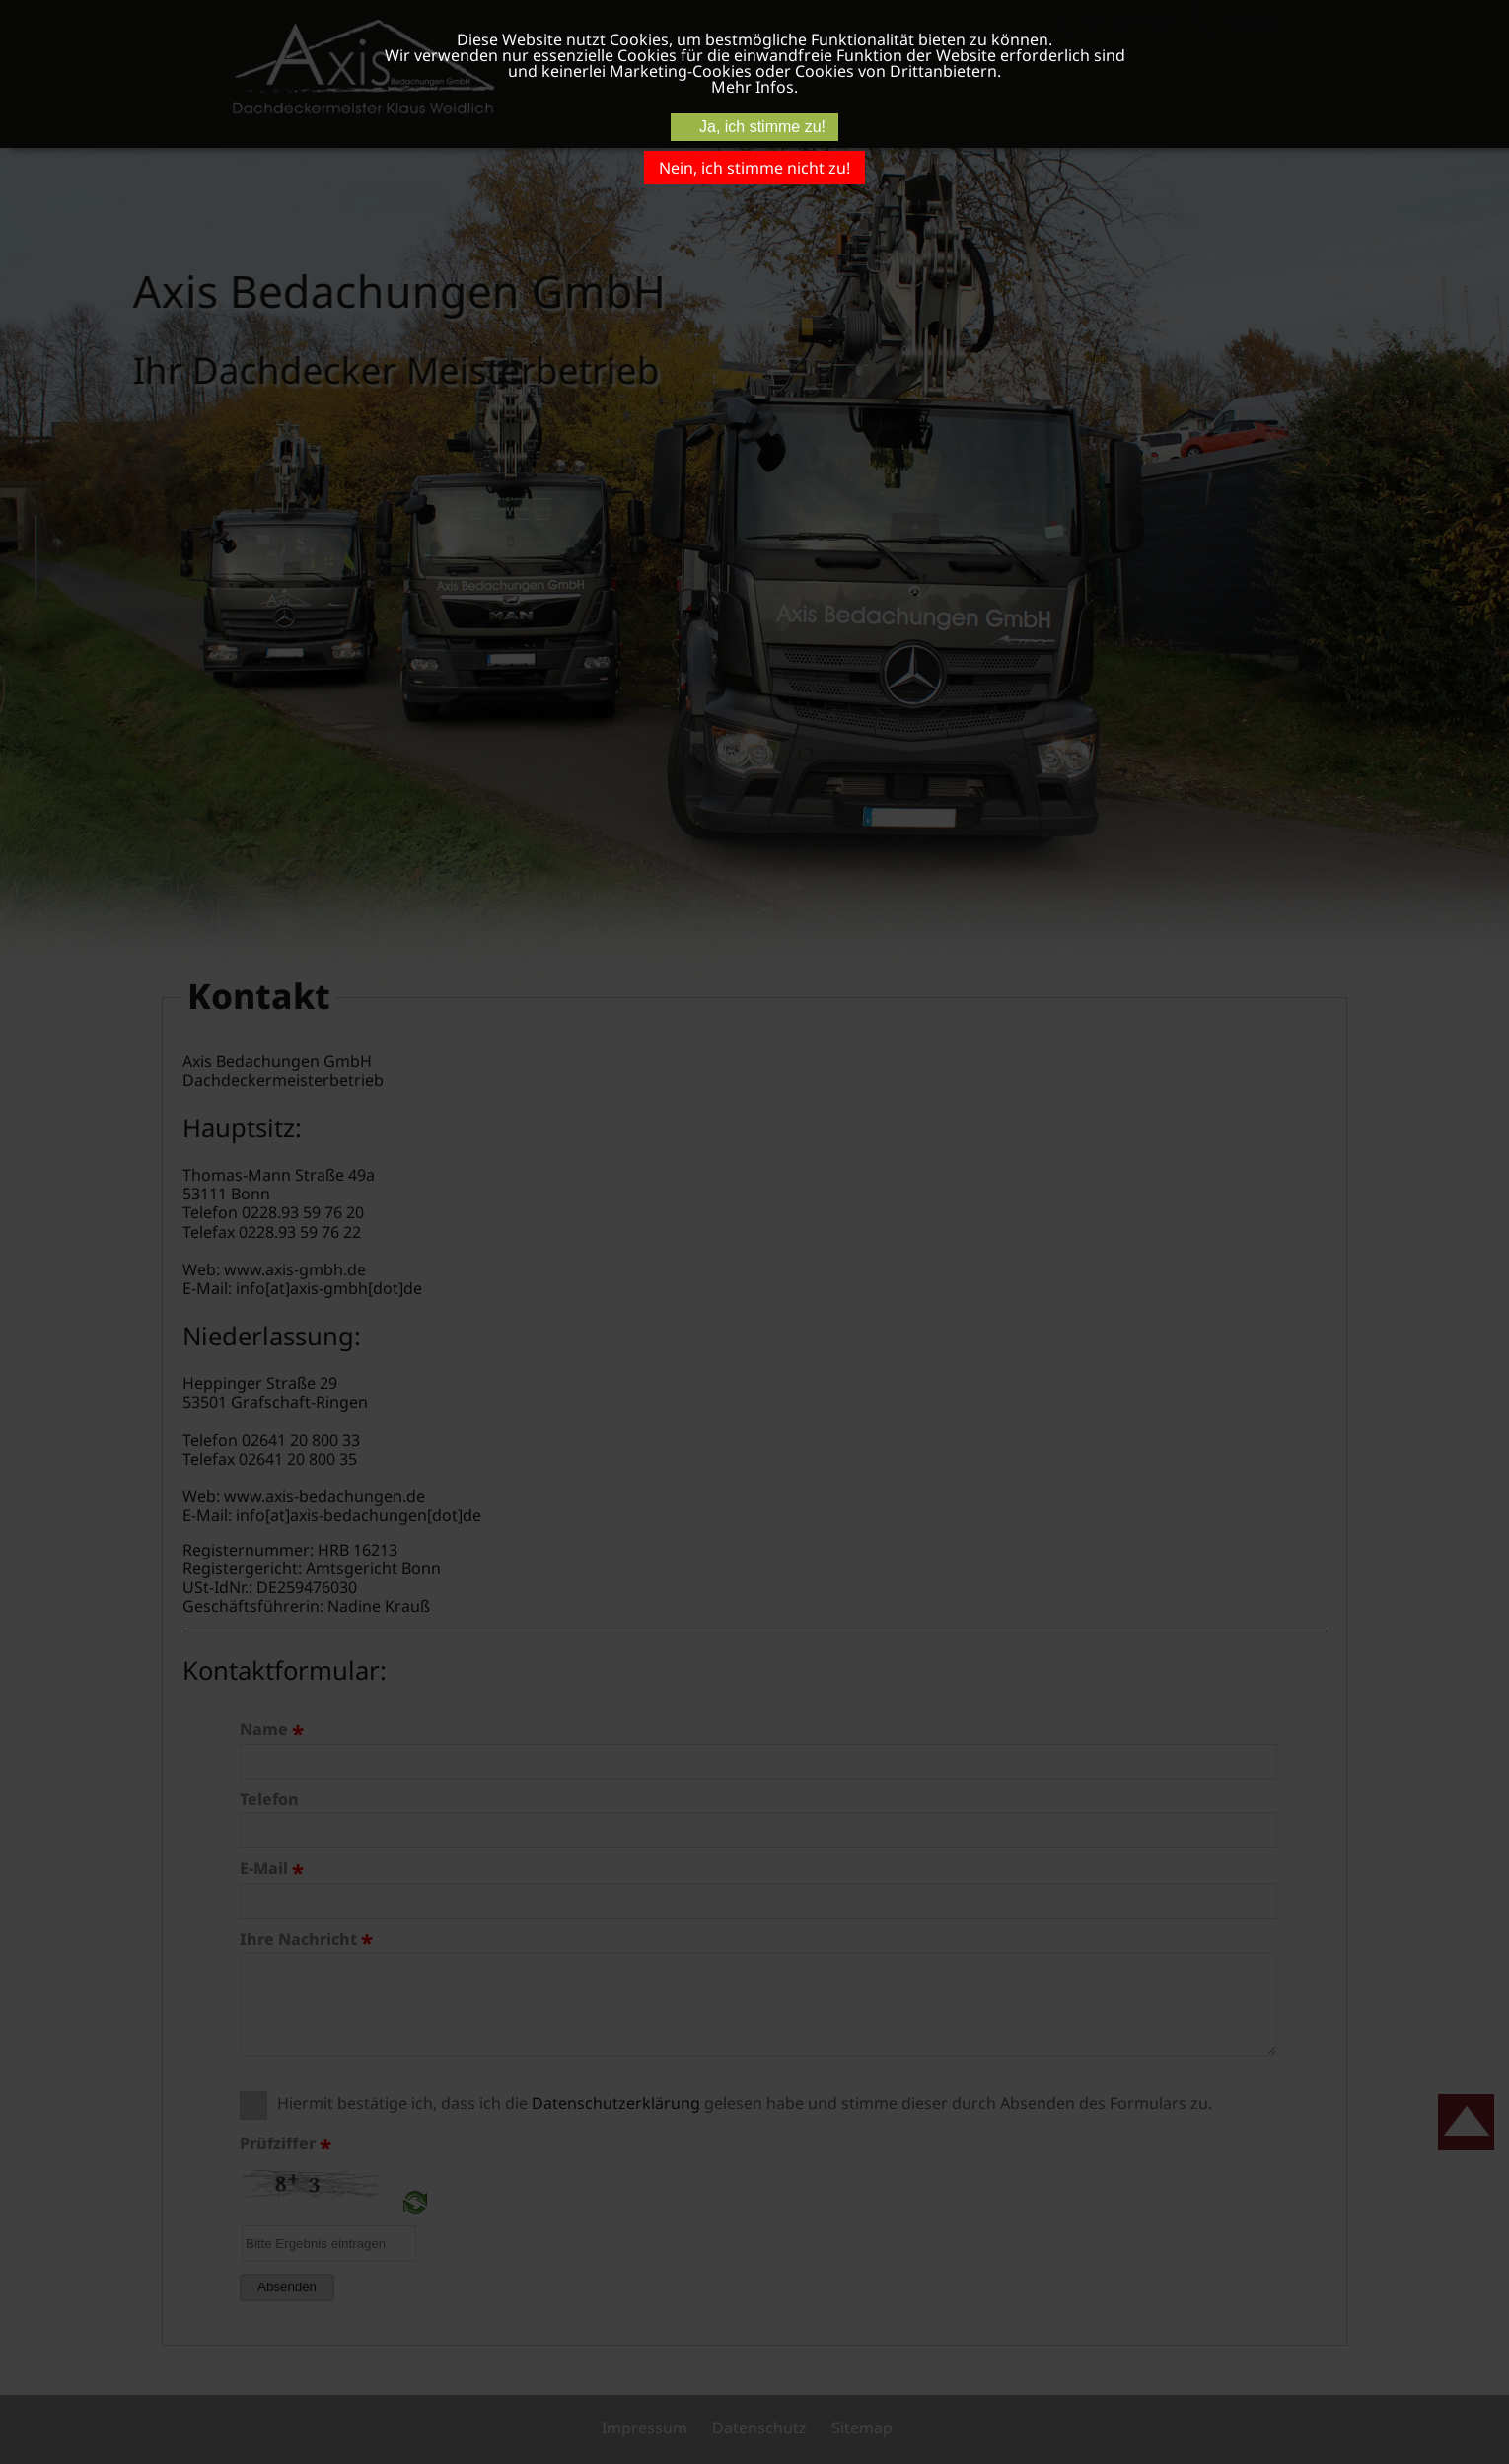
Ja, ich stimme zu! (762, 126)
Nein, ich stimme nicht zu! (754, 168)
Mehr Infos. (754, 87)
